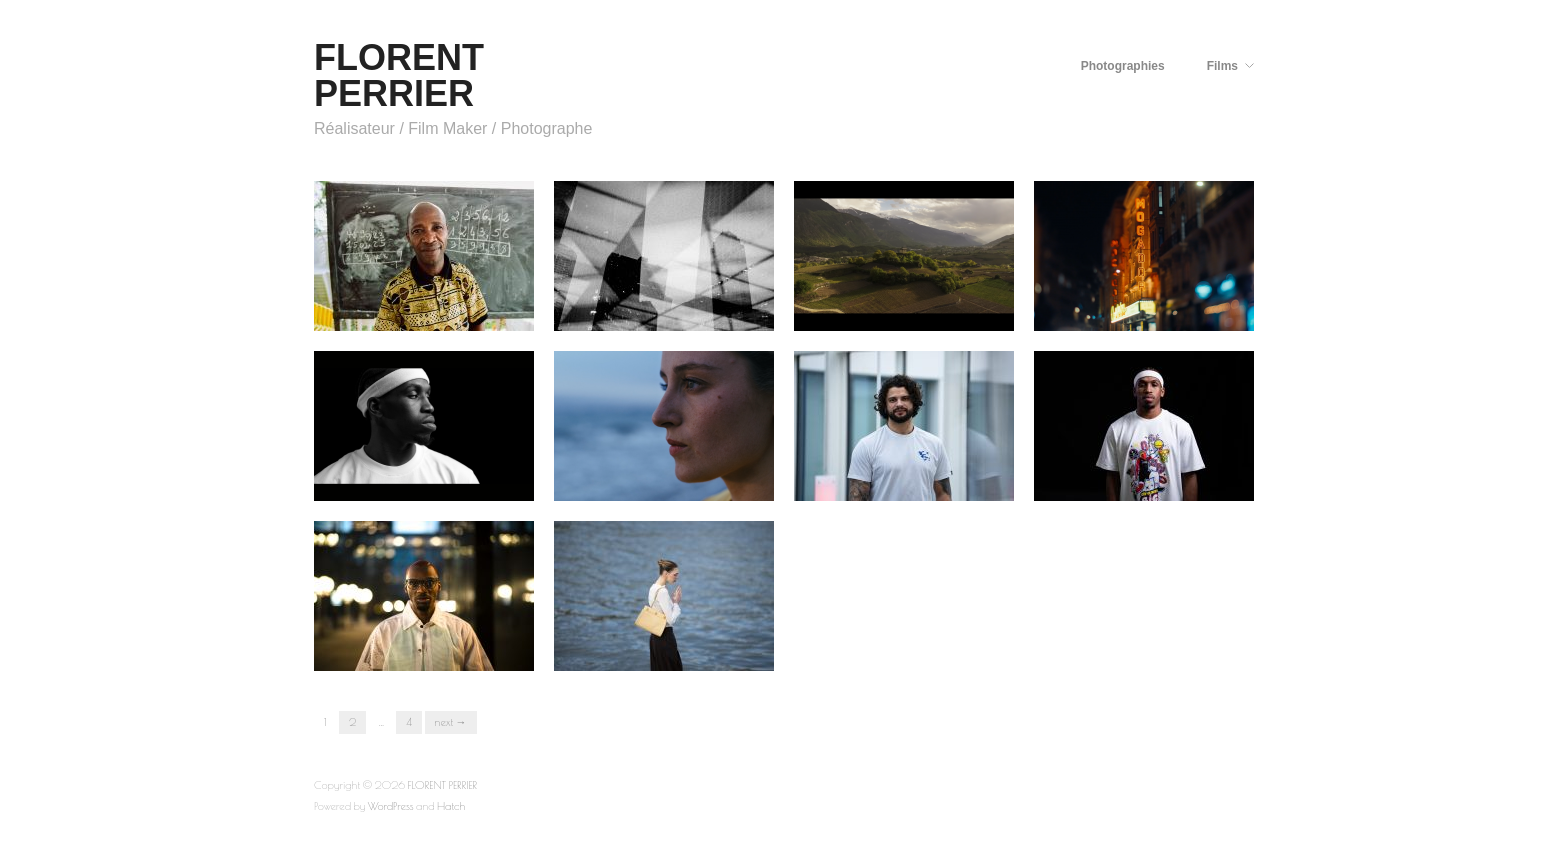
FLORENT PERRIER (399, 75)
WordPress (391, 805)
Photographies (1123, 66)
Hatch (451, 805)
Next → (451, 721)
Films (1222, 66)
